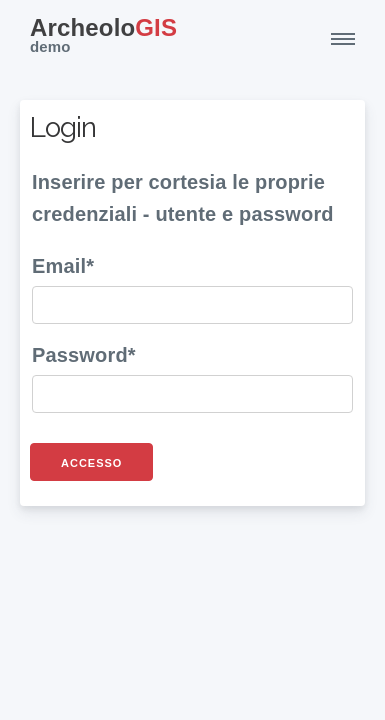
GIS (103, 37)
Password (80, 355)
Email (59, 266)
